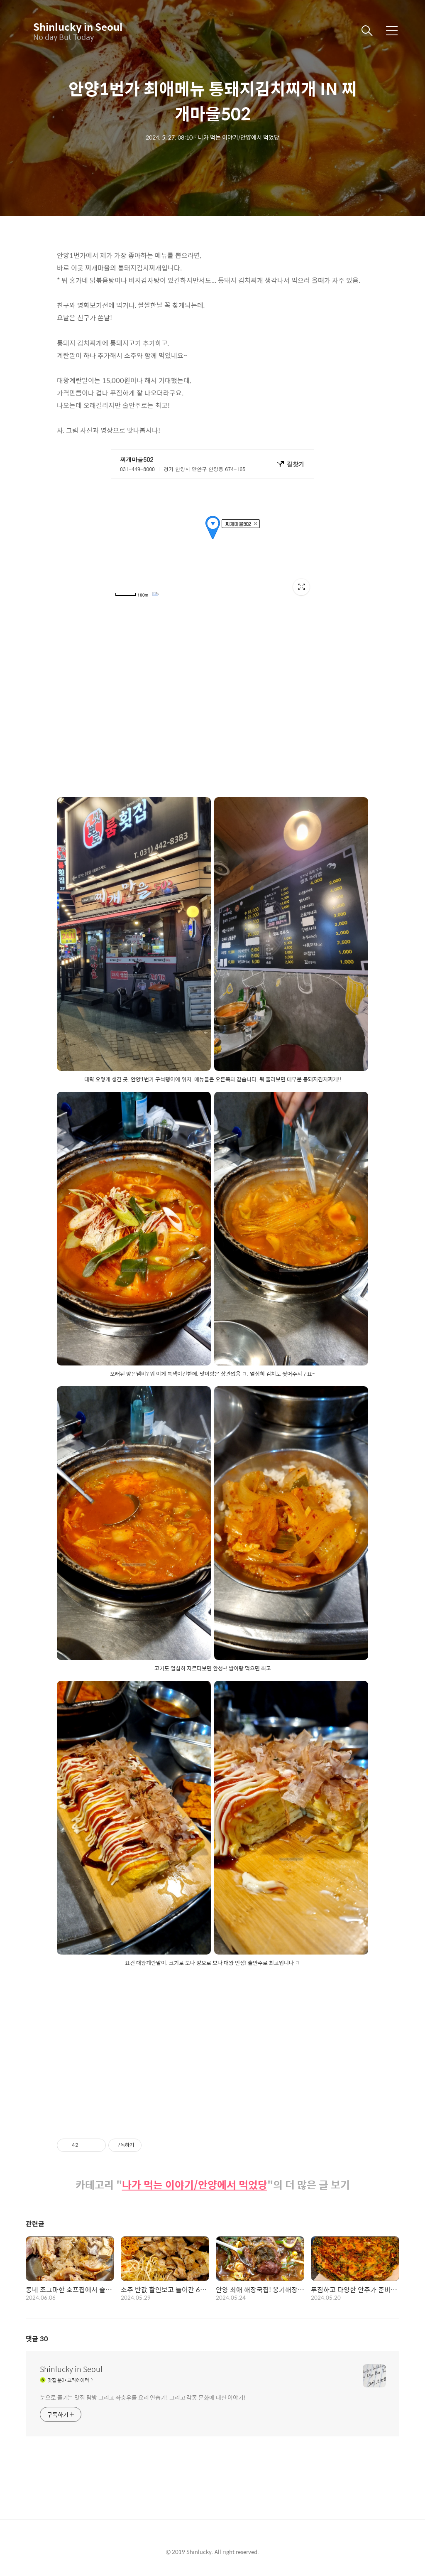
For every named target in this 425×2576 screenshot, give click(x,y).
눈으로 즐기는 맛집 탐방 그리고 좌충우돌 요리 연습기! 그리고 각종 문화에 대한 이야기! (143, 2397)
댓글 (37, 2338)
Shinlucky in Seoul (74, 26)
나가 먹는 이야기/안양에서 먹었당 (194, 2185)
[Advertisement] (212, 2045)
